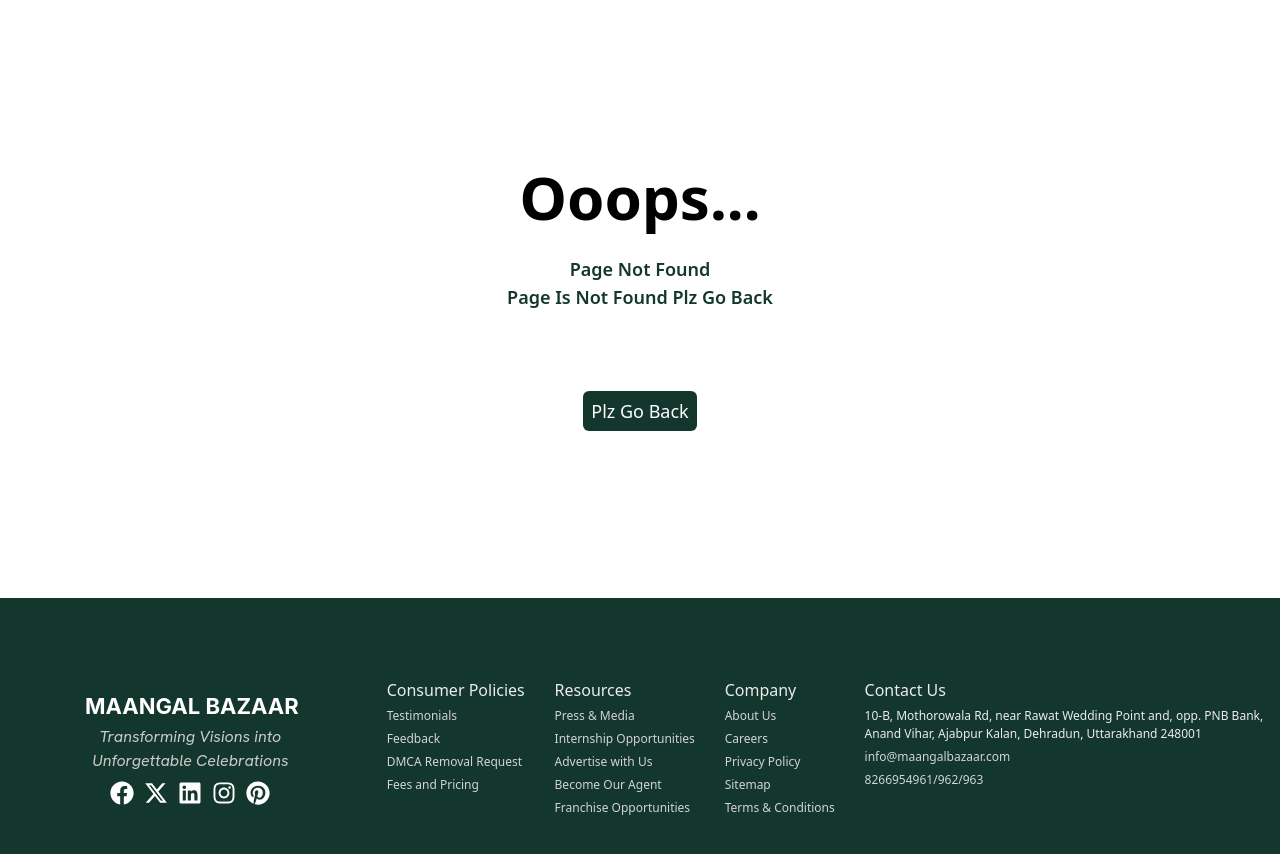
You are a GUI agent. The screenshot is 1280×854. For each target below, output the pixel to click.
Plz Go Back (639, 411)
